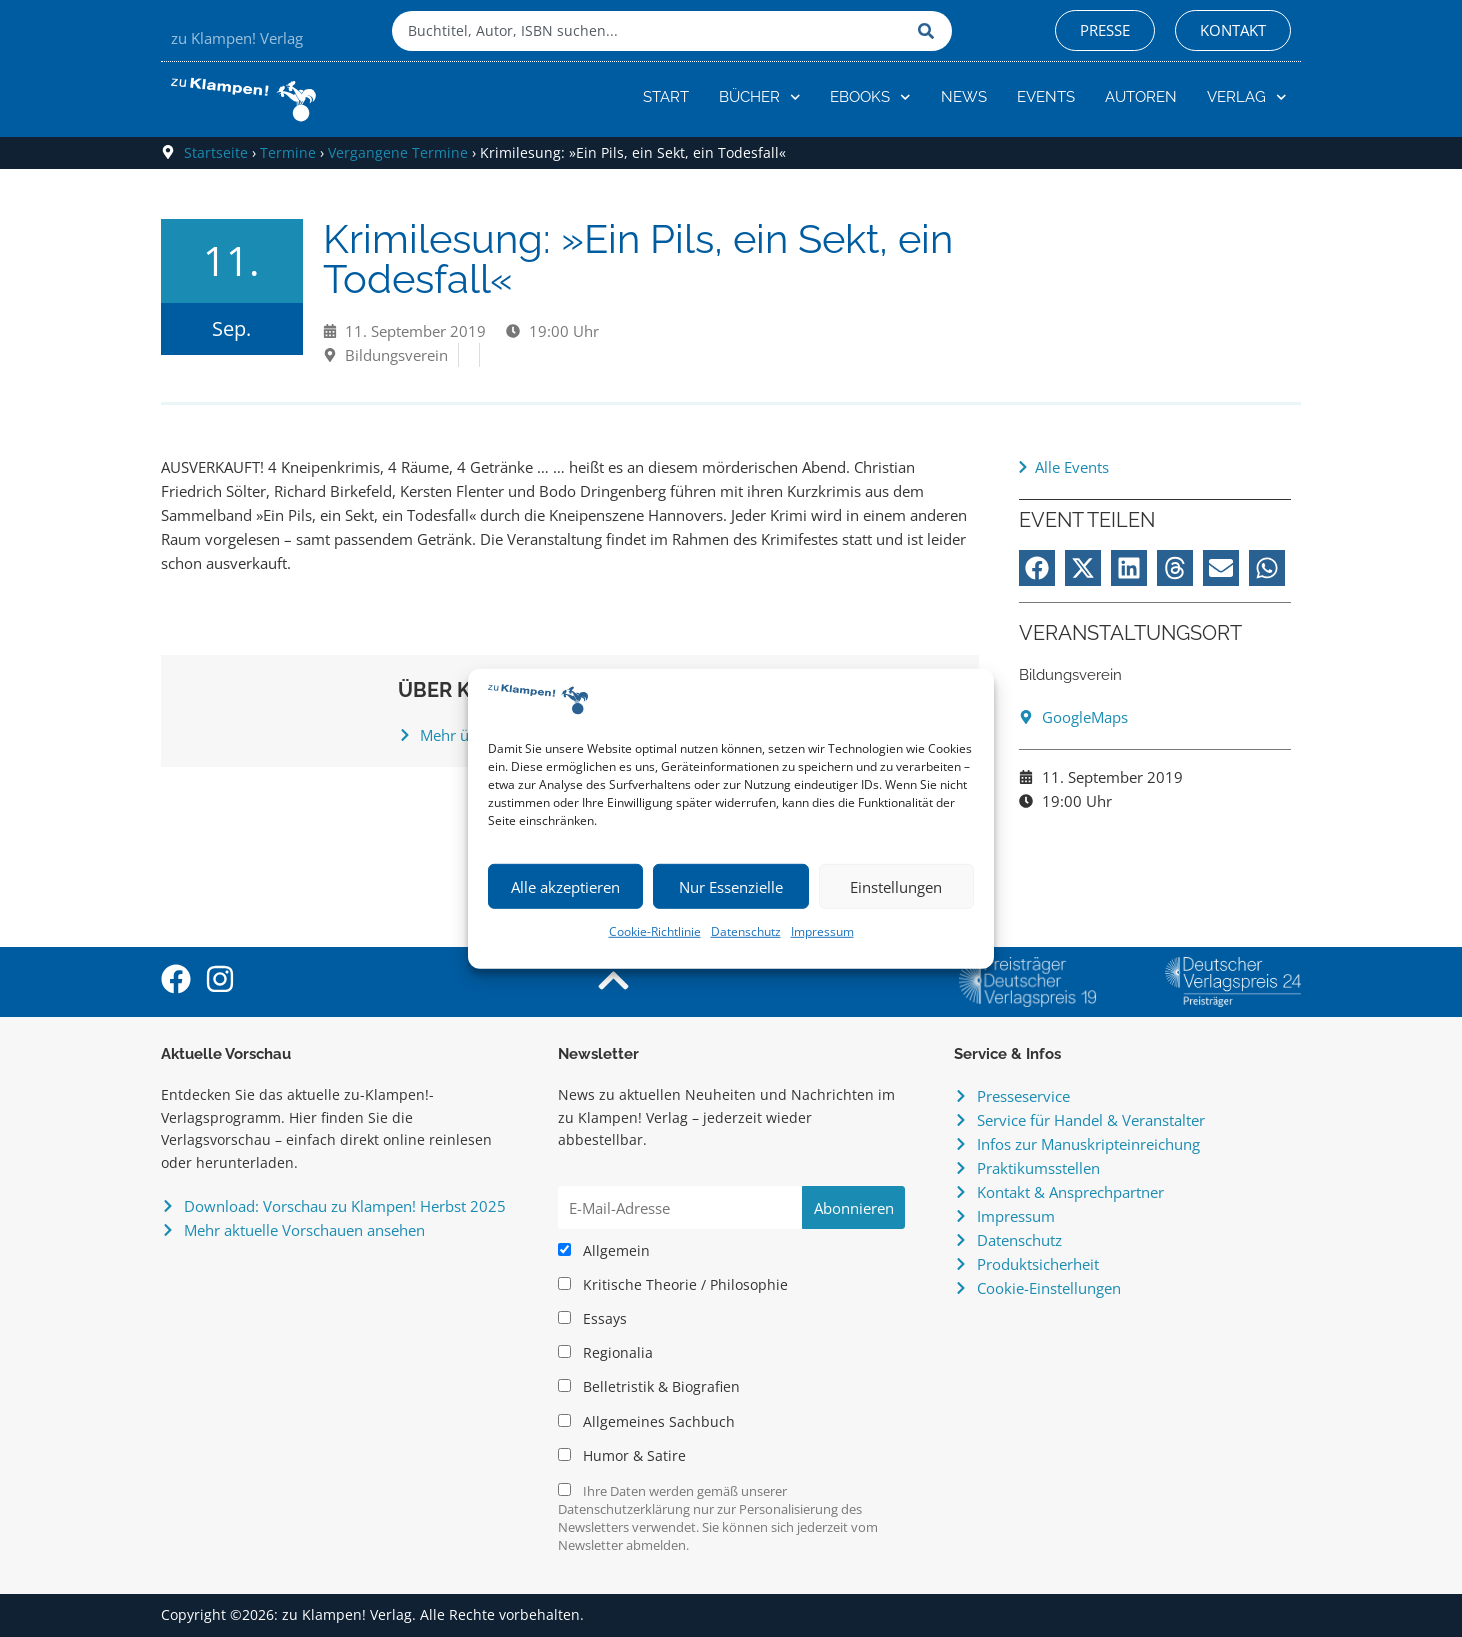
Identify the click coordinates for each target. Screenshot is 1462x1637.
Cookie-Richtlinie (655, 931)
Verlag (1247, 97)
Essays (592, 1319)
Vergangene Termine (398, 152)
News (964, 97)
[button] (1037, 568)
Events (1046, 97)
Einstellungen (896, 887)
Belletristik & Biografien (649, 1387)
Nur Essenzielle (731, 887)
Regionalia (605, 1353)
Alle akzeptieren (565, 887)
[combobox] (650, 31)
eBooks (870, 97)
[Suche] (930, 31)
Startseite (216, 152)
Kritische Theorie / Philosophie (673, 1285)
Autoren (1141, 97)
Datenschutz (746, 931)
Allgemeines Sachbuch (646, 1422)
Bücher (760, 97)
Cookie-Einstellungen (1049, 1288)
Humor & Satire (622, 1456)
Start (666, 97)
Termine (288, 152)
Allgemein (604, 1251)
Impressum (822, 931)
